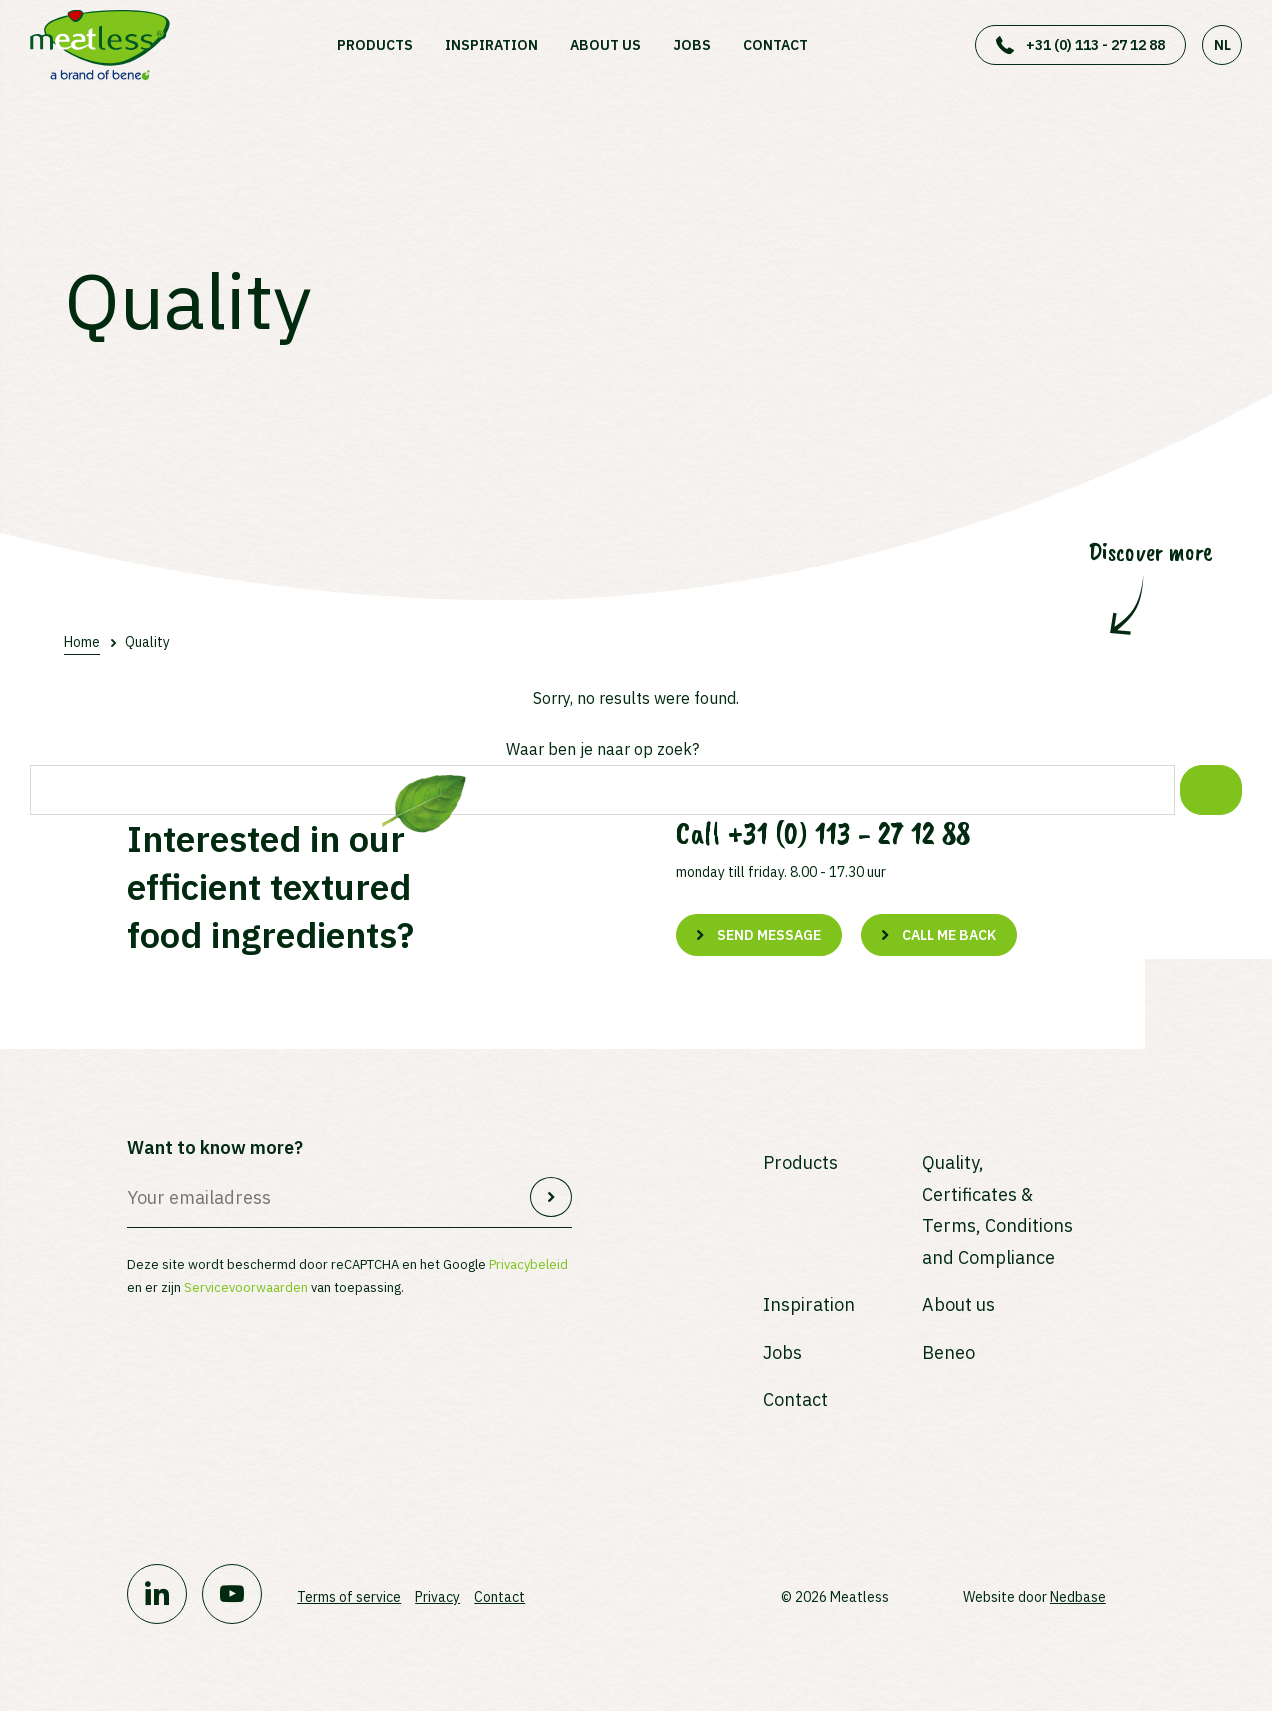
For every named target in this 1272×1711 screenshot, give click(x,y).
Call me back (949, 935)
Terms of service (349, 1597)
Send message (769, 935)
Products (375, 45)
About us (605, 45)
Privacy (437, 1597)
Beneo (948, 1352)
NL (1222, 45)
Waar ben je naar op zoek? (602, 749)
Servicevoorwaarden (246, 1287)
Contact (775, 45)
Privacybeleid (528, 1264)
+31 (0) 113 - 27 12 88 (1095, 45)
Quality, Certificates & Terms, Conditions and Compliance (997, 1210)
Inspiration (491, 45)
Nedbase (1078, 1597)
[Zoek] (1211, 790)
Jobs (692, 45)
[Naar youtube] (232, 1594)
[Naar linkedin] (157, 1594)
